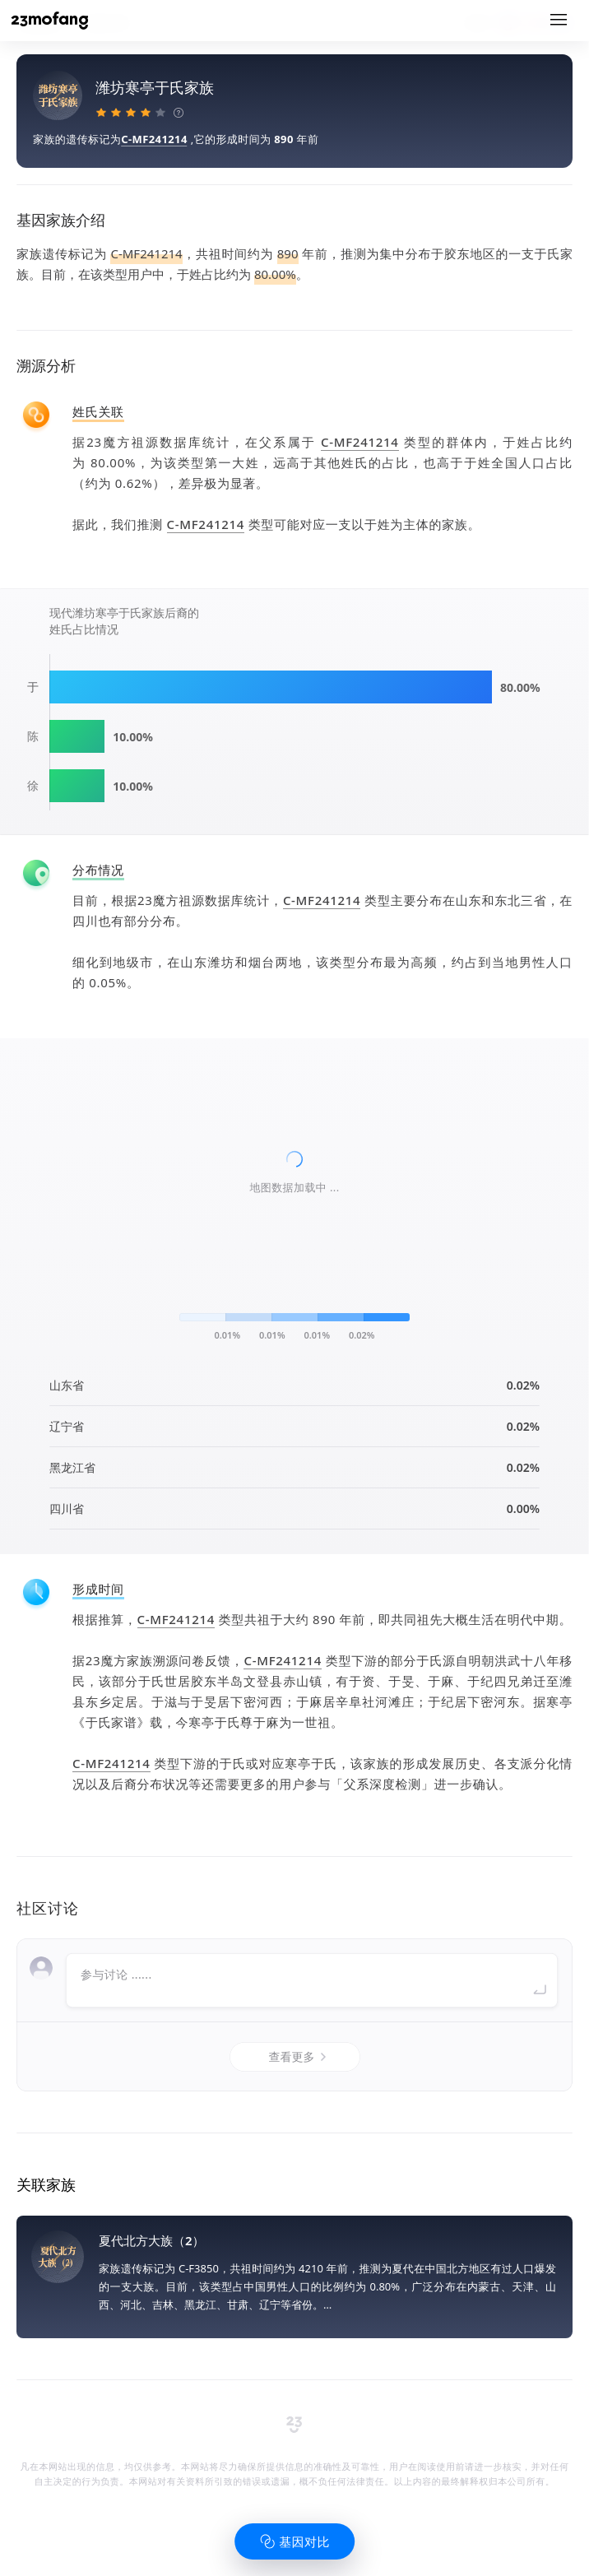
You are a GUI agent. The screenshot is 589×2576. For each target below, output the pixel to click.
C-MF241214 (154, 139)
